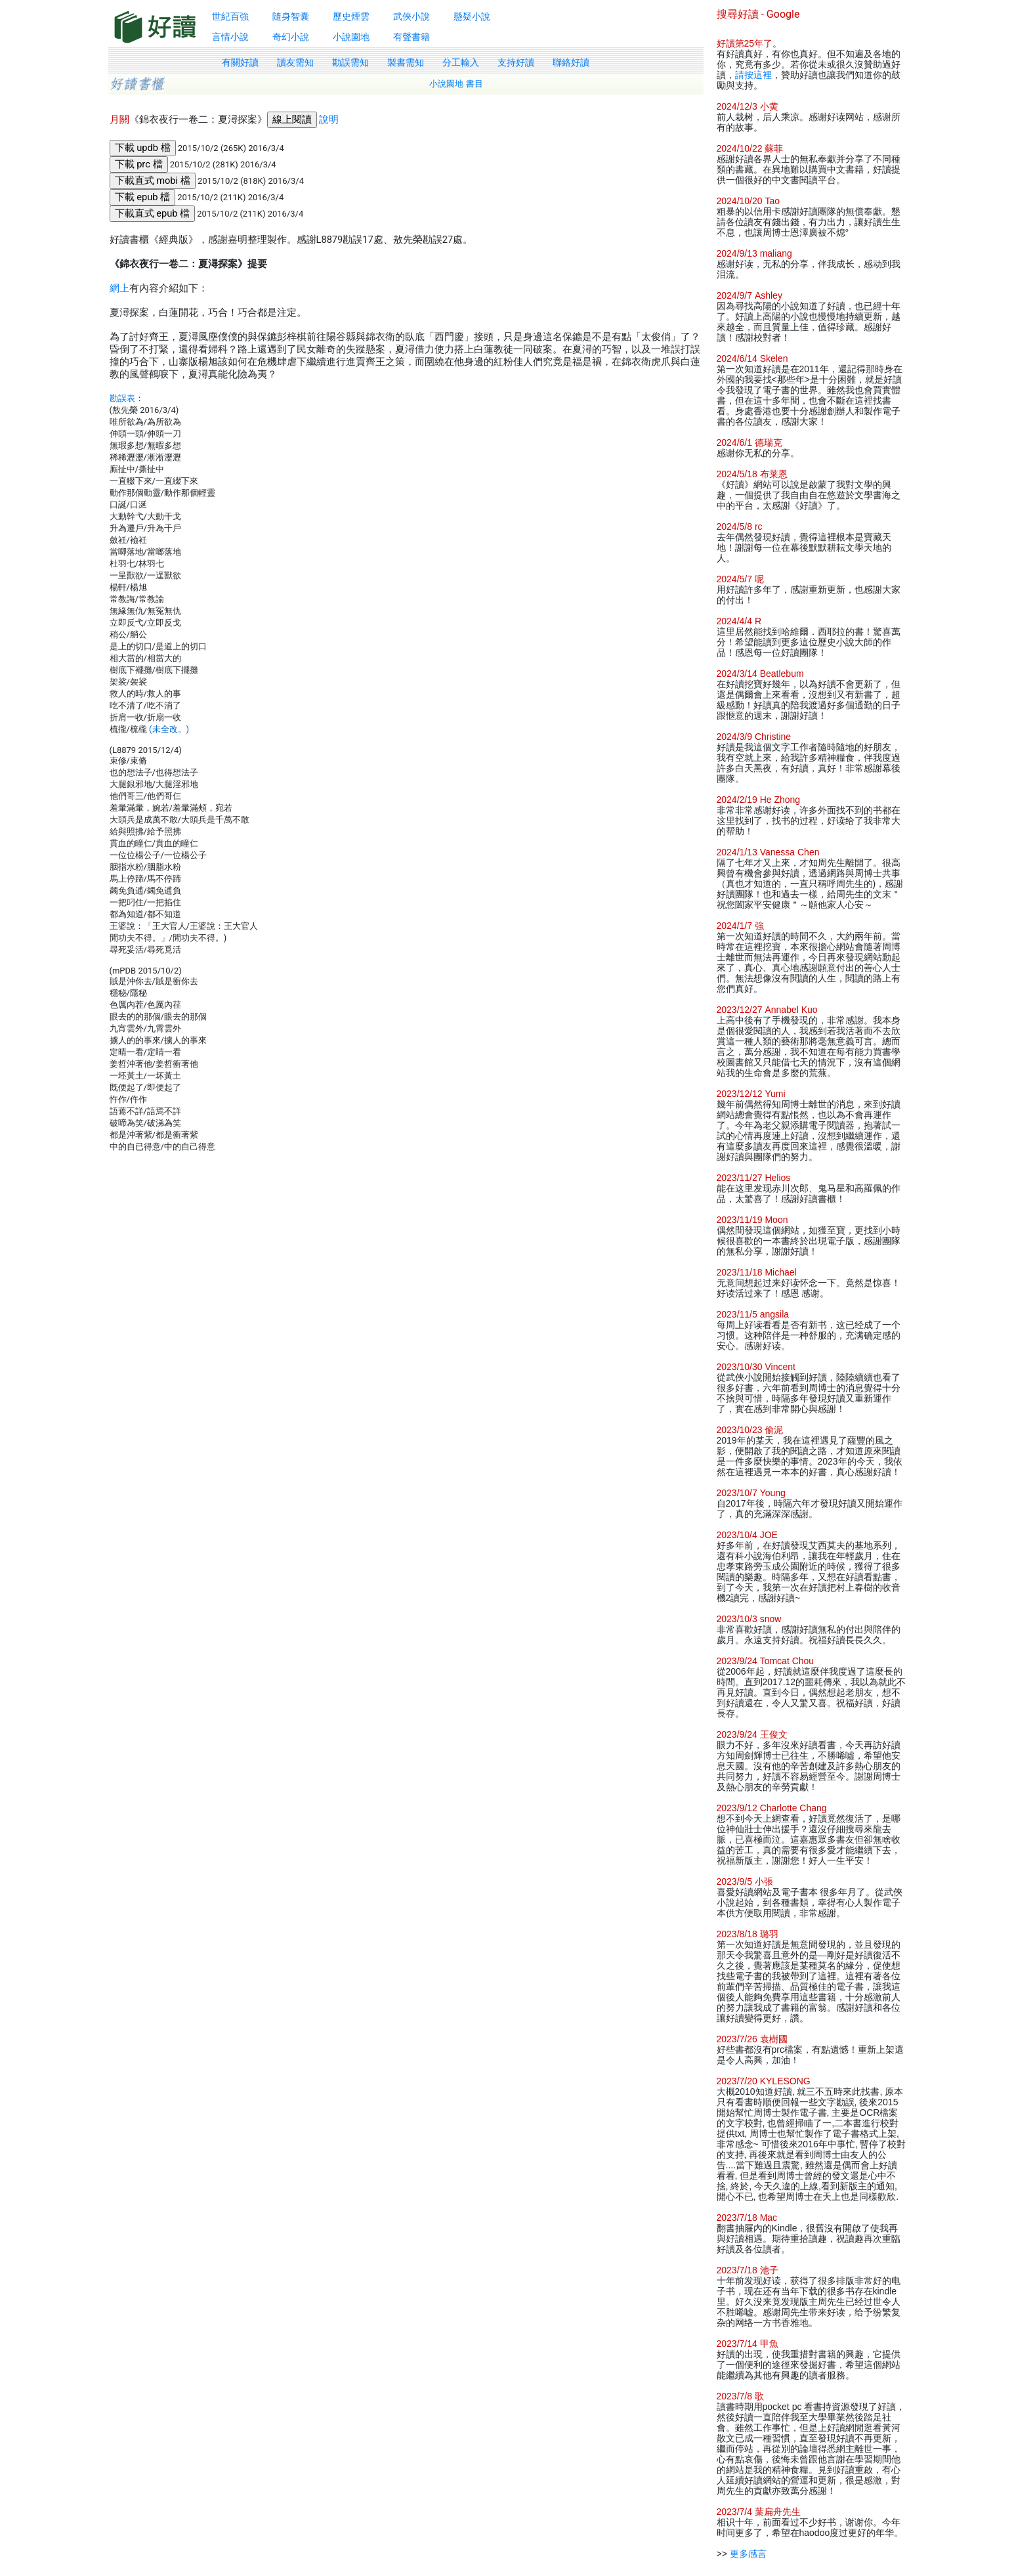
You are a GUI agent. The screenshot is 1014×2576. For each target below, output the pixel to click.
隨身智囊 (290, 16)
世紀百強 (230, 16)
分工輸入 (460, 62)
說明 (329, 119)
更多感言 (748, 2553)
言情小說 (230, 37)
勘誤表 (122, 398)
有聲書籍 (411, 37)
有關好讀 (240, 62)
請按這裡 (753, 75)
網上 (119, 288)
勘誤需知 (350, 62)
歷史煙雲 (351, 16)
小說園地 (351, 37)
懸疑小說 (472, 16)
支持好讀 (515, 62)
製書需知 (405, 62)
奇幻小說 (290, 37)
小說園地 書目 (456, 84)
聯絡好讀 (571, 62)
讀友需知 (295, 62)
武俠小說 (411, 16)
